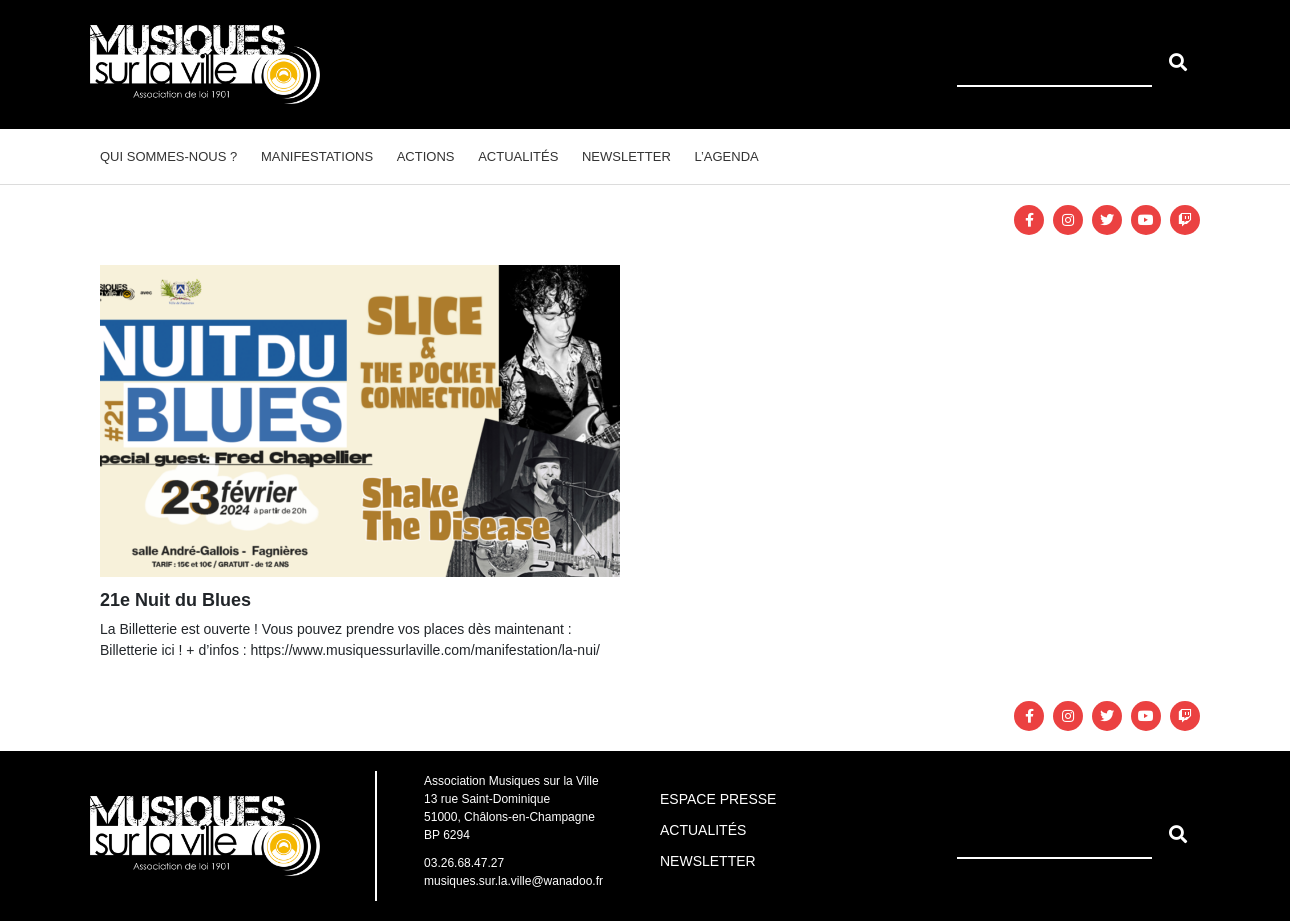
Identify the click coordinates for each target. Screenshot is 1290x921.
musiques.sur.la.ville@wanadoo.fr (513, 881)
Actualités (518, 156)
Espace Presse (718, 799)
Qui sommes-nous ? (168, 156)
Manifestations (317, 156)
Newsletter (626, 156)
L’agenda (726, 156)
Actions (426, 156)
